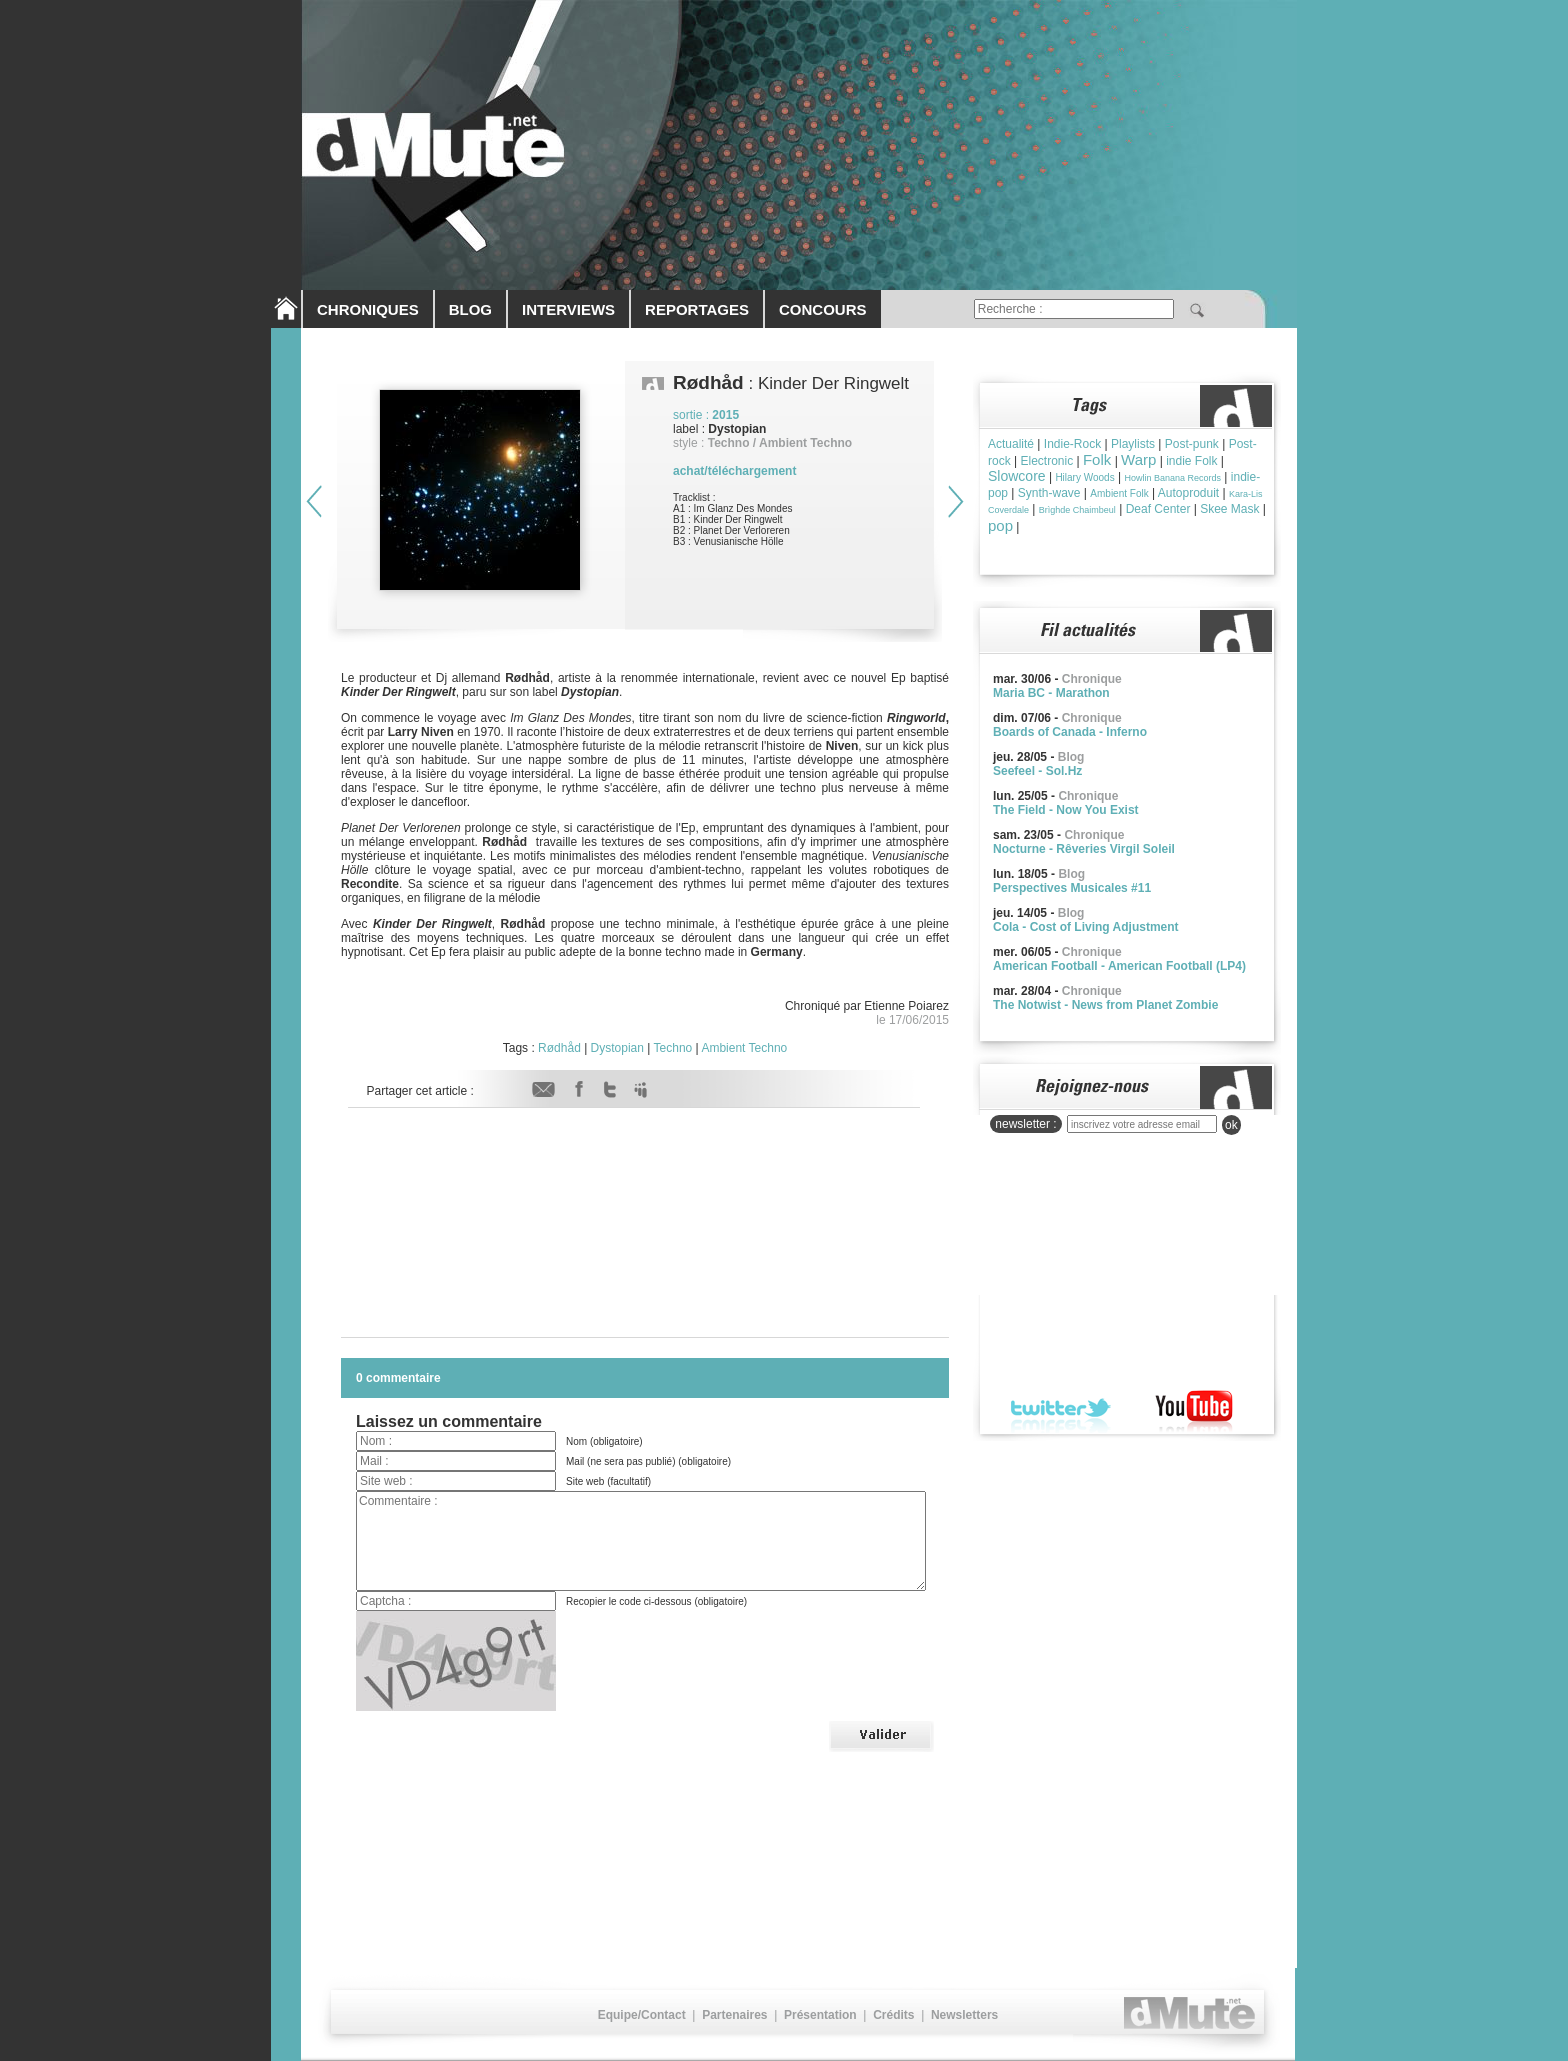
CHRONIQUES (368, 309)
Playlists (1133, 444)
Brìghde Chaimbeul (1077, 510)
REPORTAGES (697, 309)
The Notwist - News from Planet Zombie (1105, 1005)
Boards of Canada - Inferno (1070, 732)
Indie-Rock (1072, 444)
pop (1000, 525)
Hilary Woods (1084, 477)
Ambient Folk (1119, 493)
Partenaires (734, 2015)
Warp (1138, 459)
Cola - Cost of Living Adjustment (1086, 927)
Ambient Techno (744, 1048)
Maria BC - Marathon (1051, 693)
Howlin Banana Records (1172, 478)
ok (1231, 1125)
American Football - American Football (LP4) (1119, 966)
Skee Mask (1229, 509)
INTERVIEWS (568, 309)
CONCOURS (823, 309)
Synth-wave (1049, 493)
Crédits (893, 2015)
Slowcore (1017, 476)
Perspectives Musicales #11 (1072, 888)
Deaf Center (1158, 509)
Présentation (820, 2015)
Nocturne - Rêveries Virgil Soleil (1084, 849)
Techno (673, 1048)
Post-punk (1192, 444)
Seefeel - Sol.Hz (1037, 771)
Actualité (1011, 444)
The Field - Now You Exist (1066, 810)
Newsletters (964, 2015)
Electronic (1046, 461)
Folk (1097, 459)
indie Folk (1191, 461)
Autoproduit (1188, 493)
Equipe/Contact (642, 2015)
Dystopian (617, 1048)
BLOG (470, 309)
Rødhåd (559, 1048)
